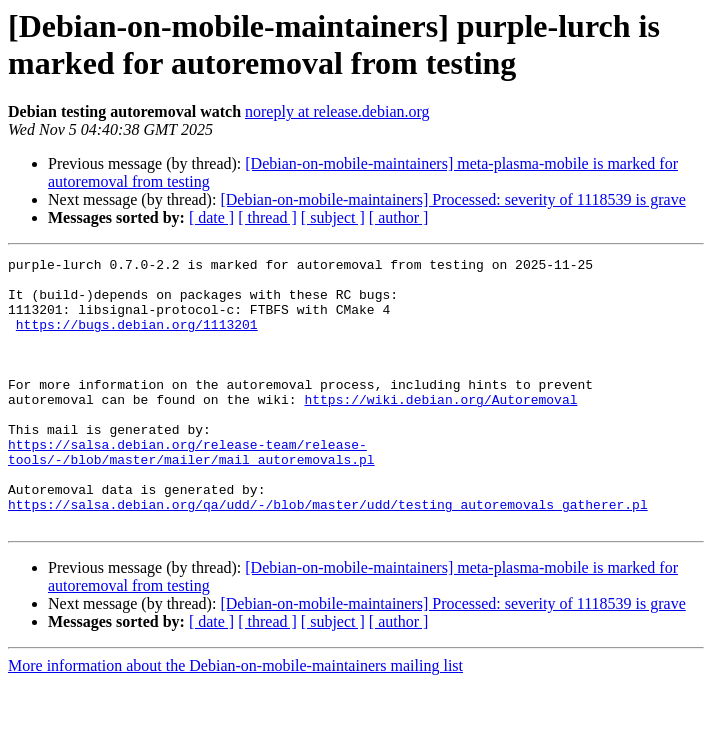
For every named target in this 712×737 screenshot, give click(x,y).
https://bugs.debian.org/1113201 (137, 339)
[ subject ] (333, 217)
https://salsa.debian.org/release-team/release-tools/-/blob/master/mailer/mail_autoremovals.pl (191, 492)
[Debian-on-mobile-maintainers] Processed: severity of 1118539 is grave (452, 199)
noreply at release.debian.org (337, 111)
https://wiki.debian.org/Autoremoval (440, 429)
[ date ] (211, 217)
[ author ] (399, 217)
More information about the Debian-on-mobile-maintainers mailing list (235, 719)
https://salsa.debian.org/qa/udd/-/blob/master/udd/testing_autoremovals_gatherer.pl (328, 555)
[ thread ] (267, 217)
